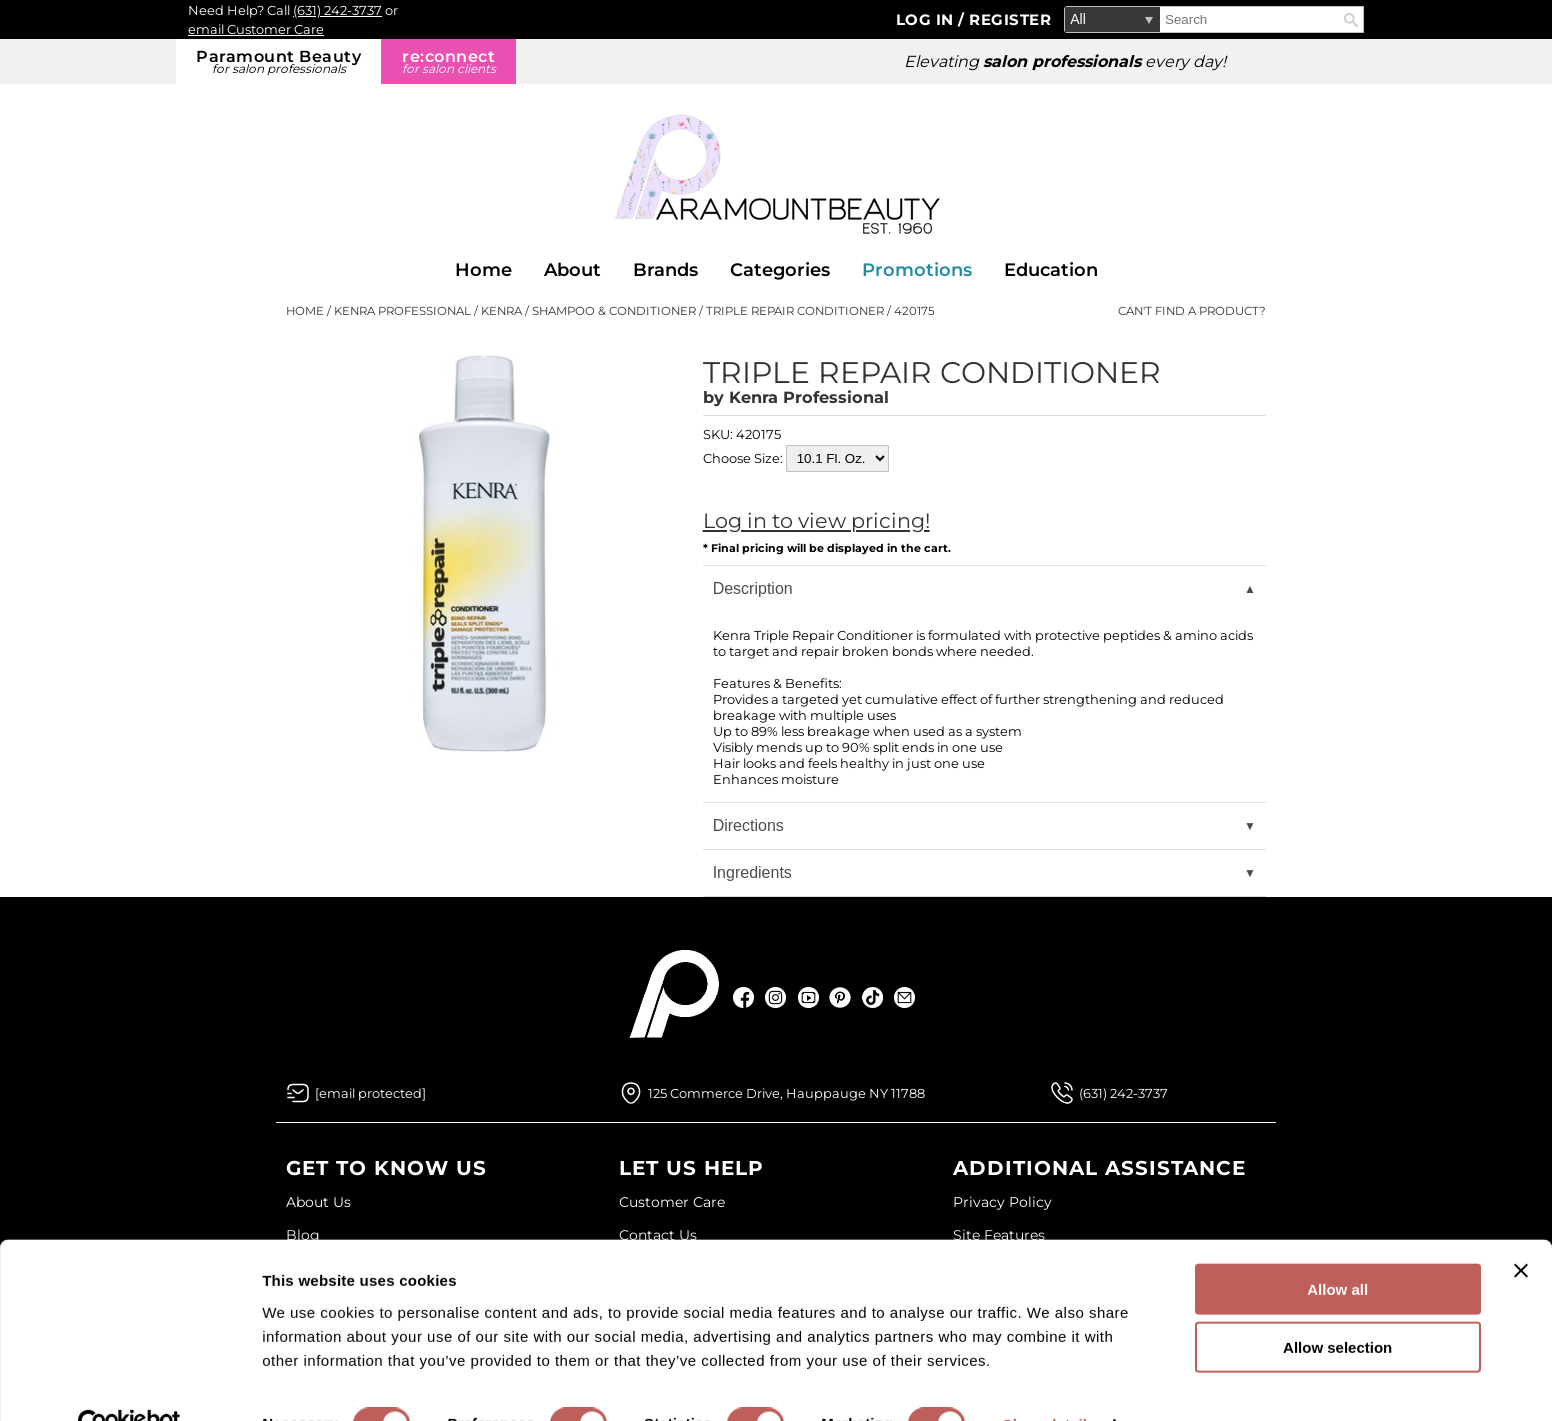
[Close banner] (1521, 1227)
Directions (748, 825)
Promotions (917, 270)
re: (448, 61)
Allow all (1337, 1245)
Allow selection (1337, 1304)
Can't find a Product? (1192, 311)
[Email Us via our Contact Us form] (370, 1093)
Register (1010, 19)
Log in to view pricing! (816, 520)
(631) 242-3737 (337, 10)
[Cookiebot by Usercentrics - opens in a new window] (129, 1382)
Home (483, 270)
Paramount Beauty (278, 61)
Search (1351, 20)
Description (753, 588)
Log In (927, 19)
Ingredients (752, 872)
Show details (1049, 1381)
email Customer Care (256, 29)
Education (1051, 270)
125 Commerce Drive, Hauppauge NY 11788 (786, 1093)
